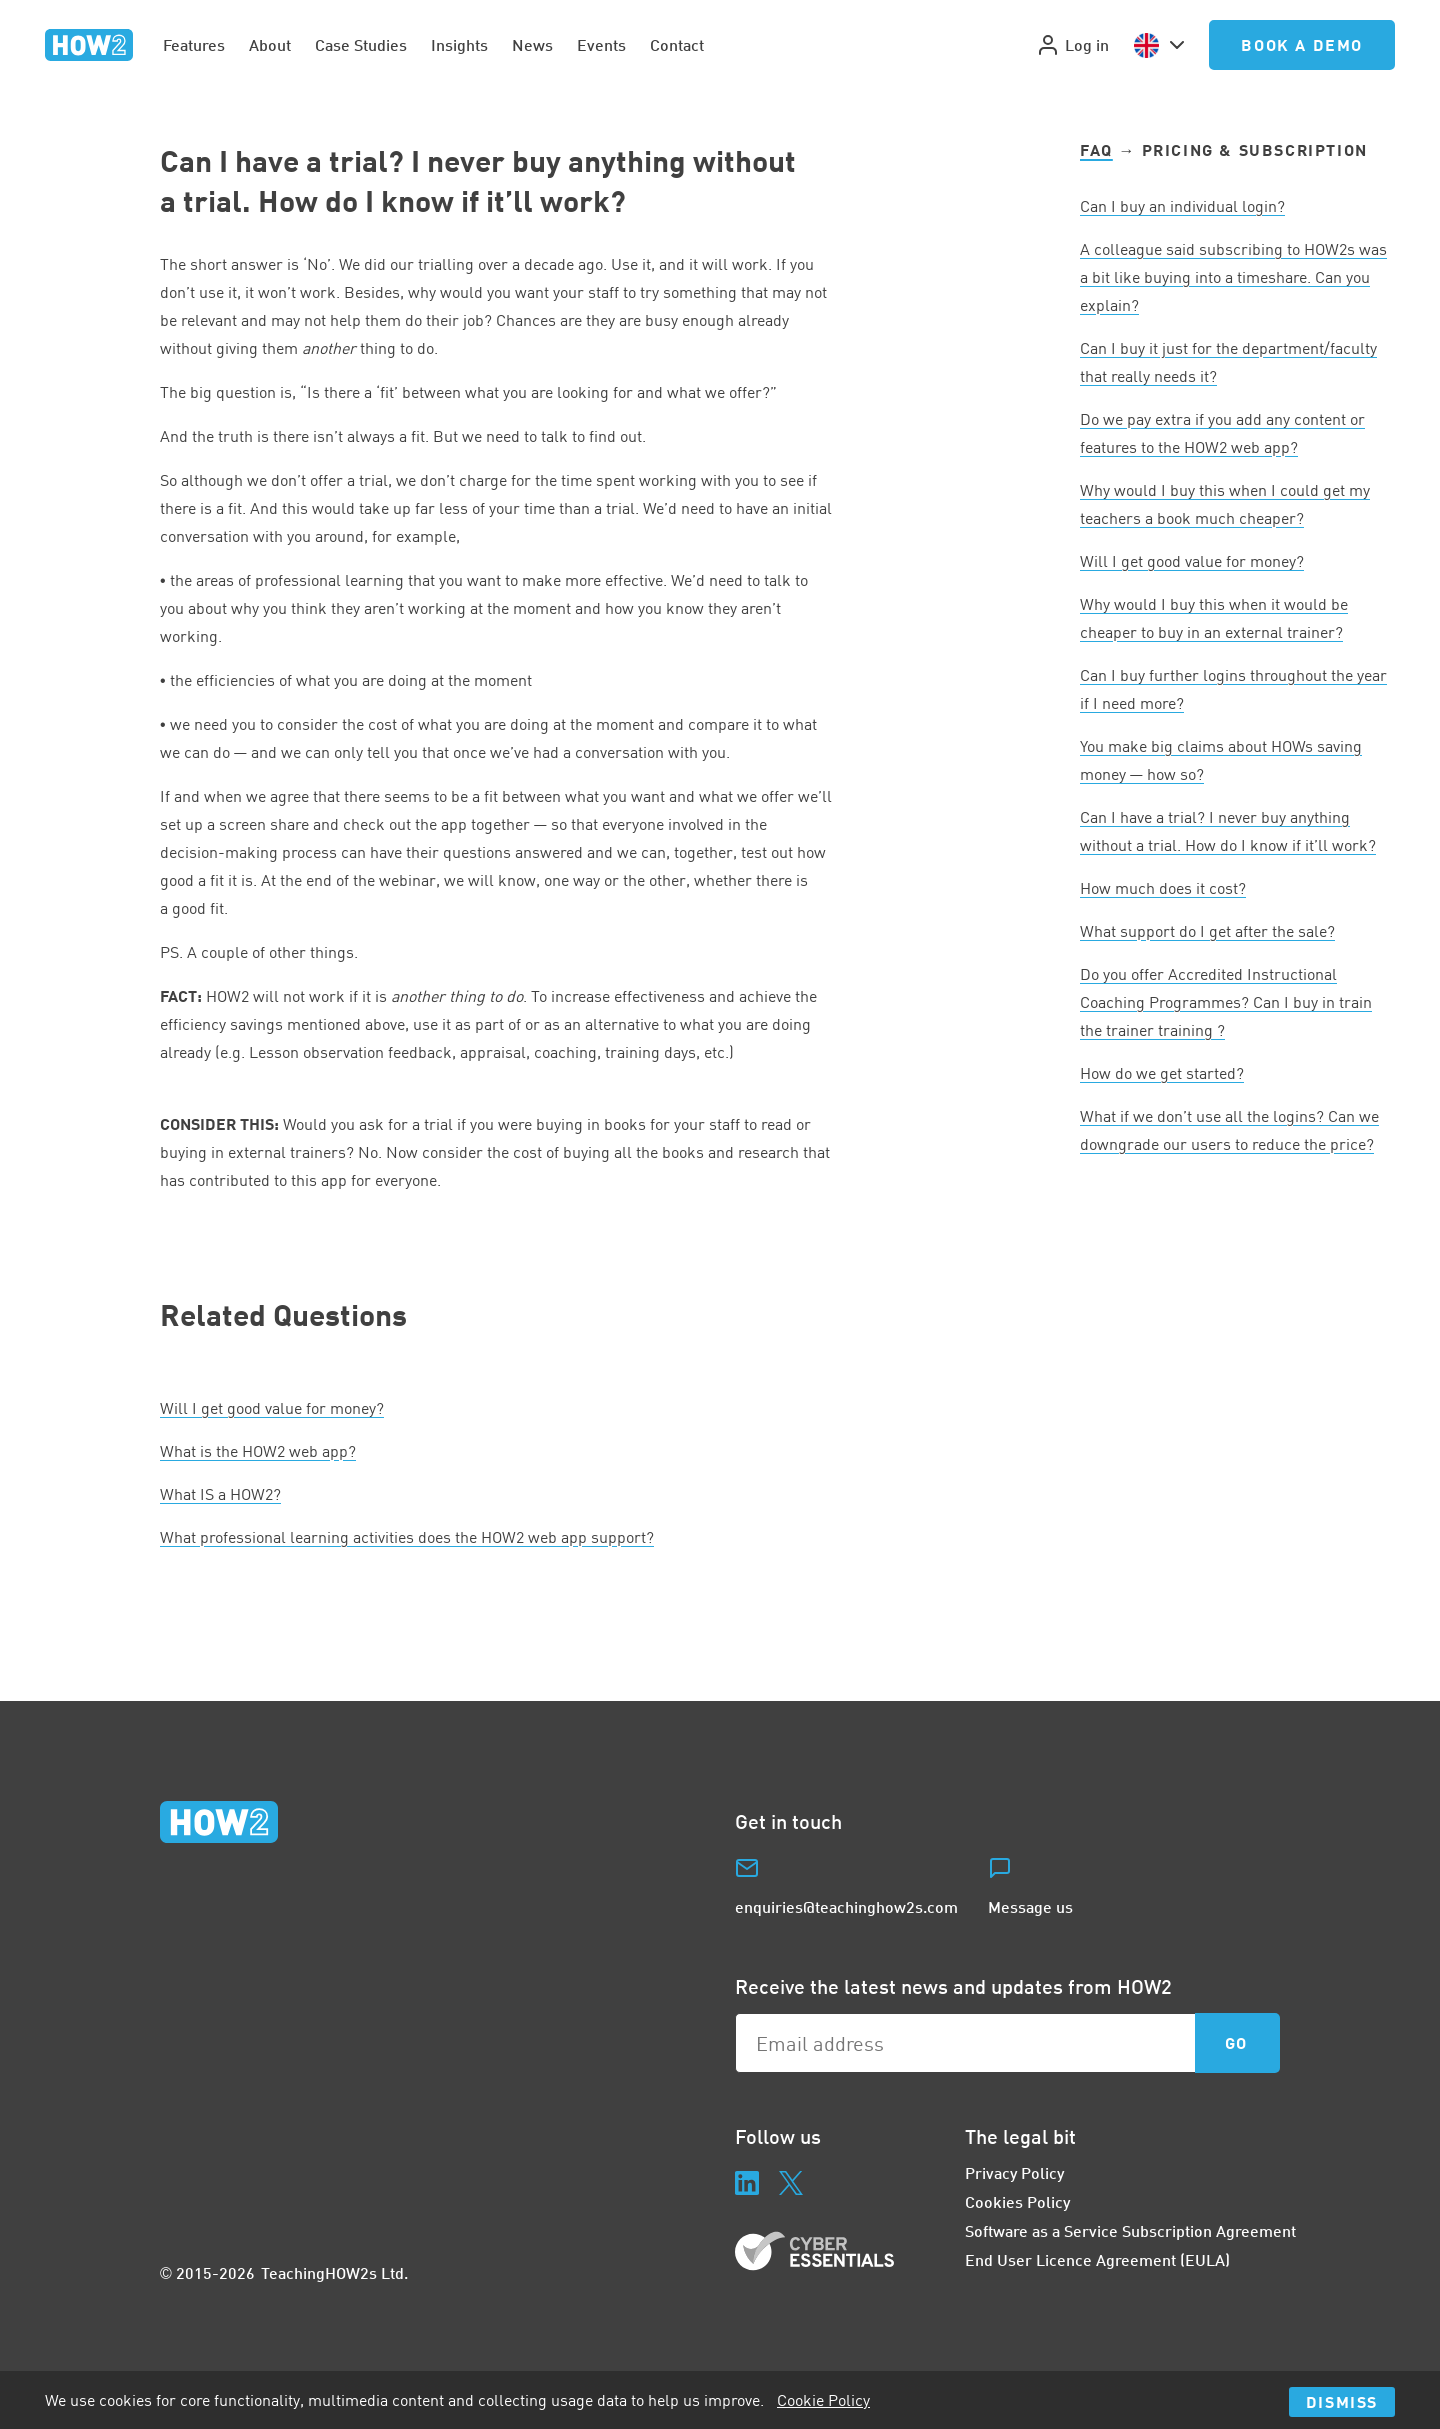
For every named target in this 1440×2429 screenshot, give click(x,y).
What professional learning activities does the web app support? (407, 1537)
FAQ (1096, 149)
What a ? (220, 1494)
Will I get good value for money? (272, 1408)
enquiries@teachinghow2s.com (846, 1906)
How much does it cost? (1163, 888)
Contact (677, 44)
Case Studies (361, 44)
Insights (459, 44)
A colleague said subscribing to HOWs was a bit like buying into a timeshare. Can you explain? (1233, 277)
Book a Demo (1302, 44)
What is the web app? (258, 1451)
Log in (1072, 45)
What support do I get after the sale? (1207, 931)
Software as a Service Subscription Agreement (1130, 2230)
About (270, 44)
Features (194, 44)
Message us (1030, 1906)
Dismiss (1342, 2401)
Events (601, 44)
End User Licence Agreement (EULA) (1097, 2259)
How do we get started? (1162, 1073)
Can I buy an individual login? (1182, 206)
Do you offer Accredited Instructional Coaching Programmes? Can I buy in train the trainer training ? (1226, 1002)
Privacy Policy (1014, 2172)
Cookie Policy (823, 2400)
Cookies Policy (1017, 2201)
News (532, 44)
